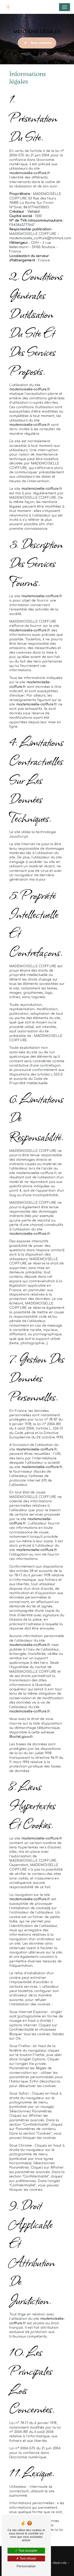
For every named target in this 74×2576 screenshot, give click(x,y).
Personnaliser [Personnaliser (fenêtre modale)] (26, 2566)
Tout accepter (26, 2550)
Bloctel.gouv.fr (21, 1737)
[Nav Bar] (64, 7)
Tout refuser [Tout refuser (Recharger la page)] (26, 2558)
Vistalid (33, 212)
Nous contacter (37, 43)
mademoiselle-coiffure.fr (29, 173)
